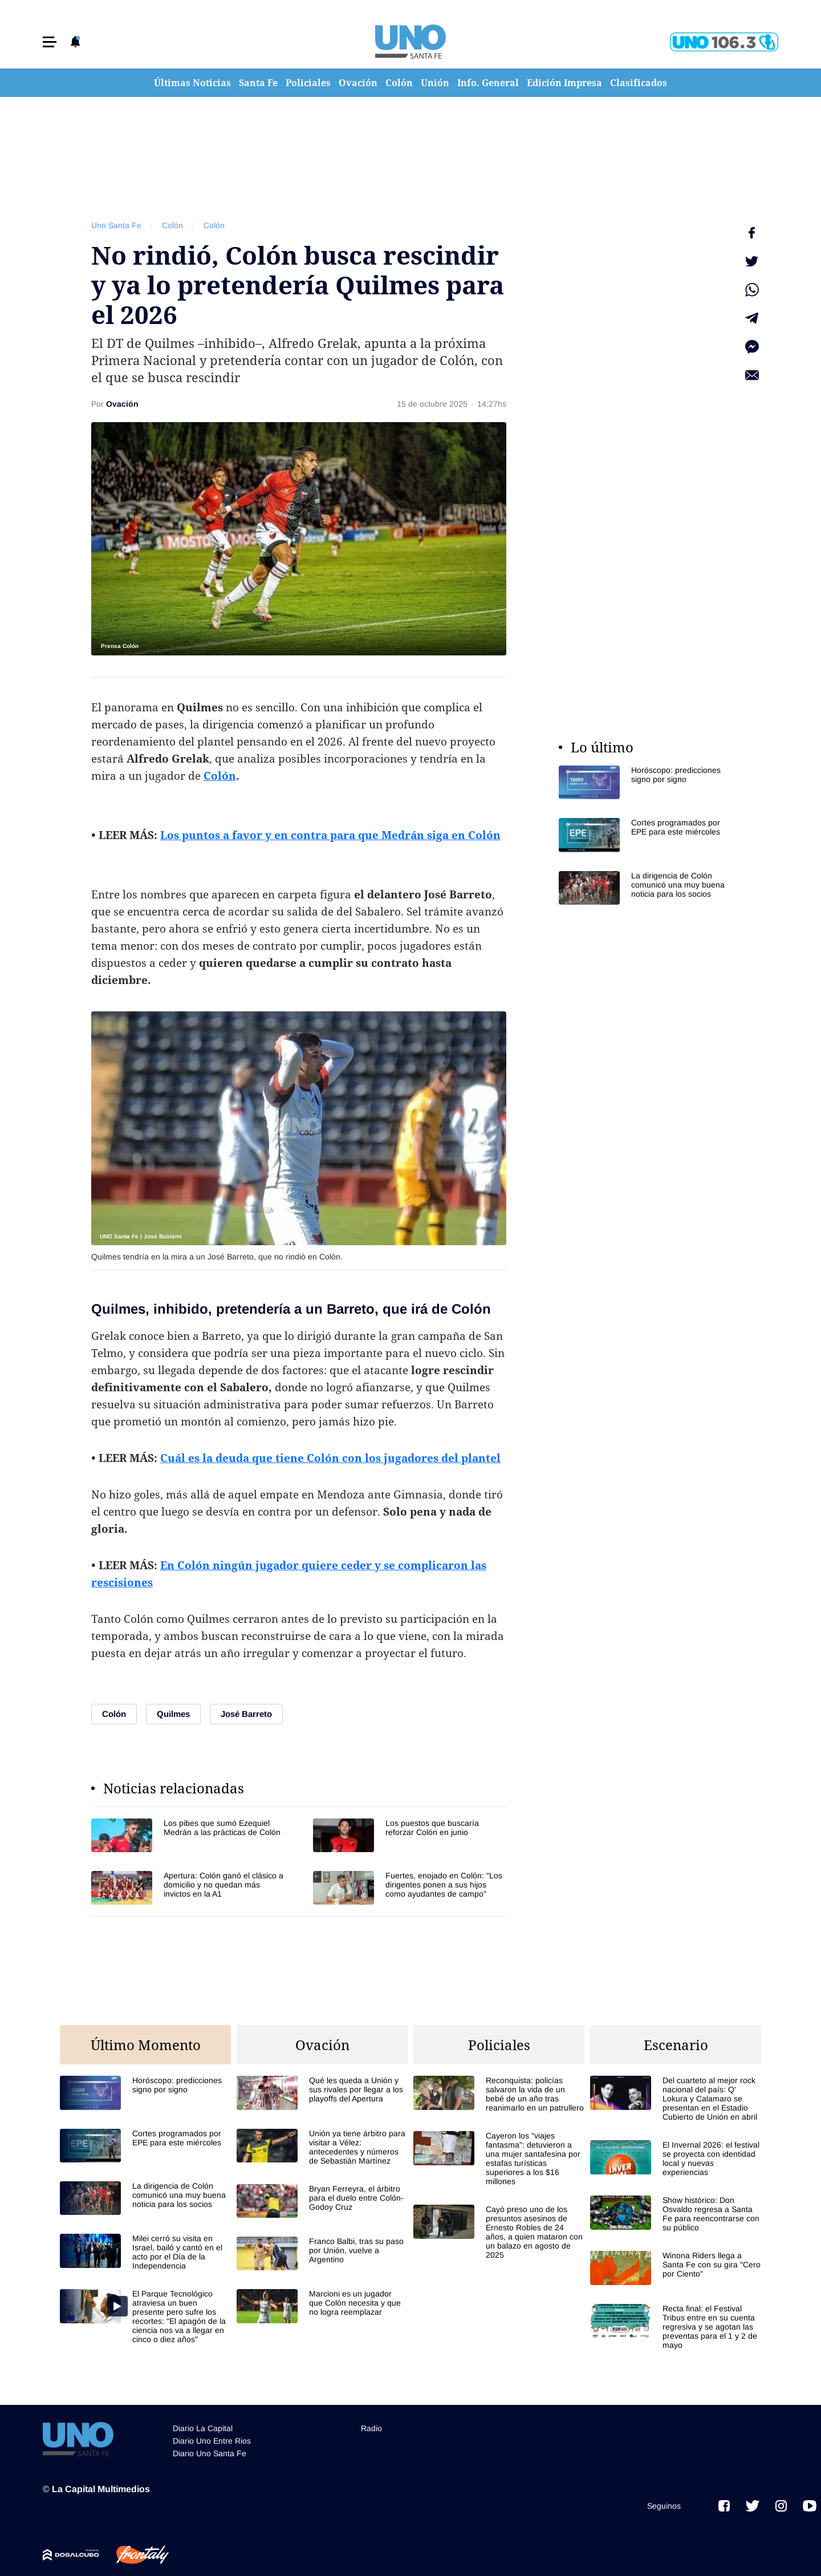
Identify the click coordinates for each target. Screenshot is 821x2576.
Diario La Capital (203, 2423)
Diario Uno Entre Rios (212, 2435)
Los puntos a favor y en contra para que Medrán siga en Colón (330, 835)
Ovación (358, 82)
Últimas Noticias (192, 82)
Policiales (308, 82)
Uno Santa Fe (116, 225)
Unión (435, 82)
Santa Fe (258, 82)
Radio (371, 2423)
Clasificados (638, 82)
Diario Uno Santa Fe (209, 2448)
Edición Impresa (564, 82)
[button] (49, 42)
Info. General (488, 82)
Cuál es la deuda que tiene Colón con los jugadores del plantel (330, 1458)
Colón (399, 82)
